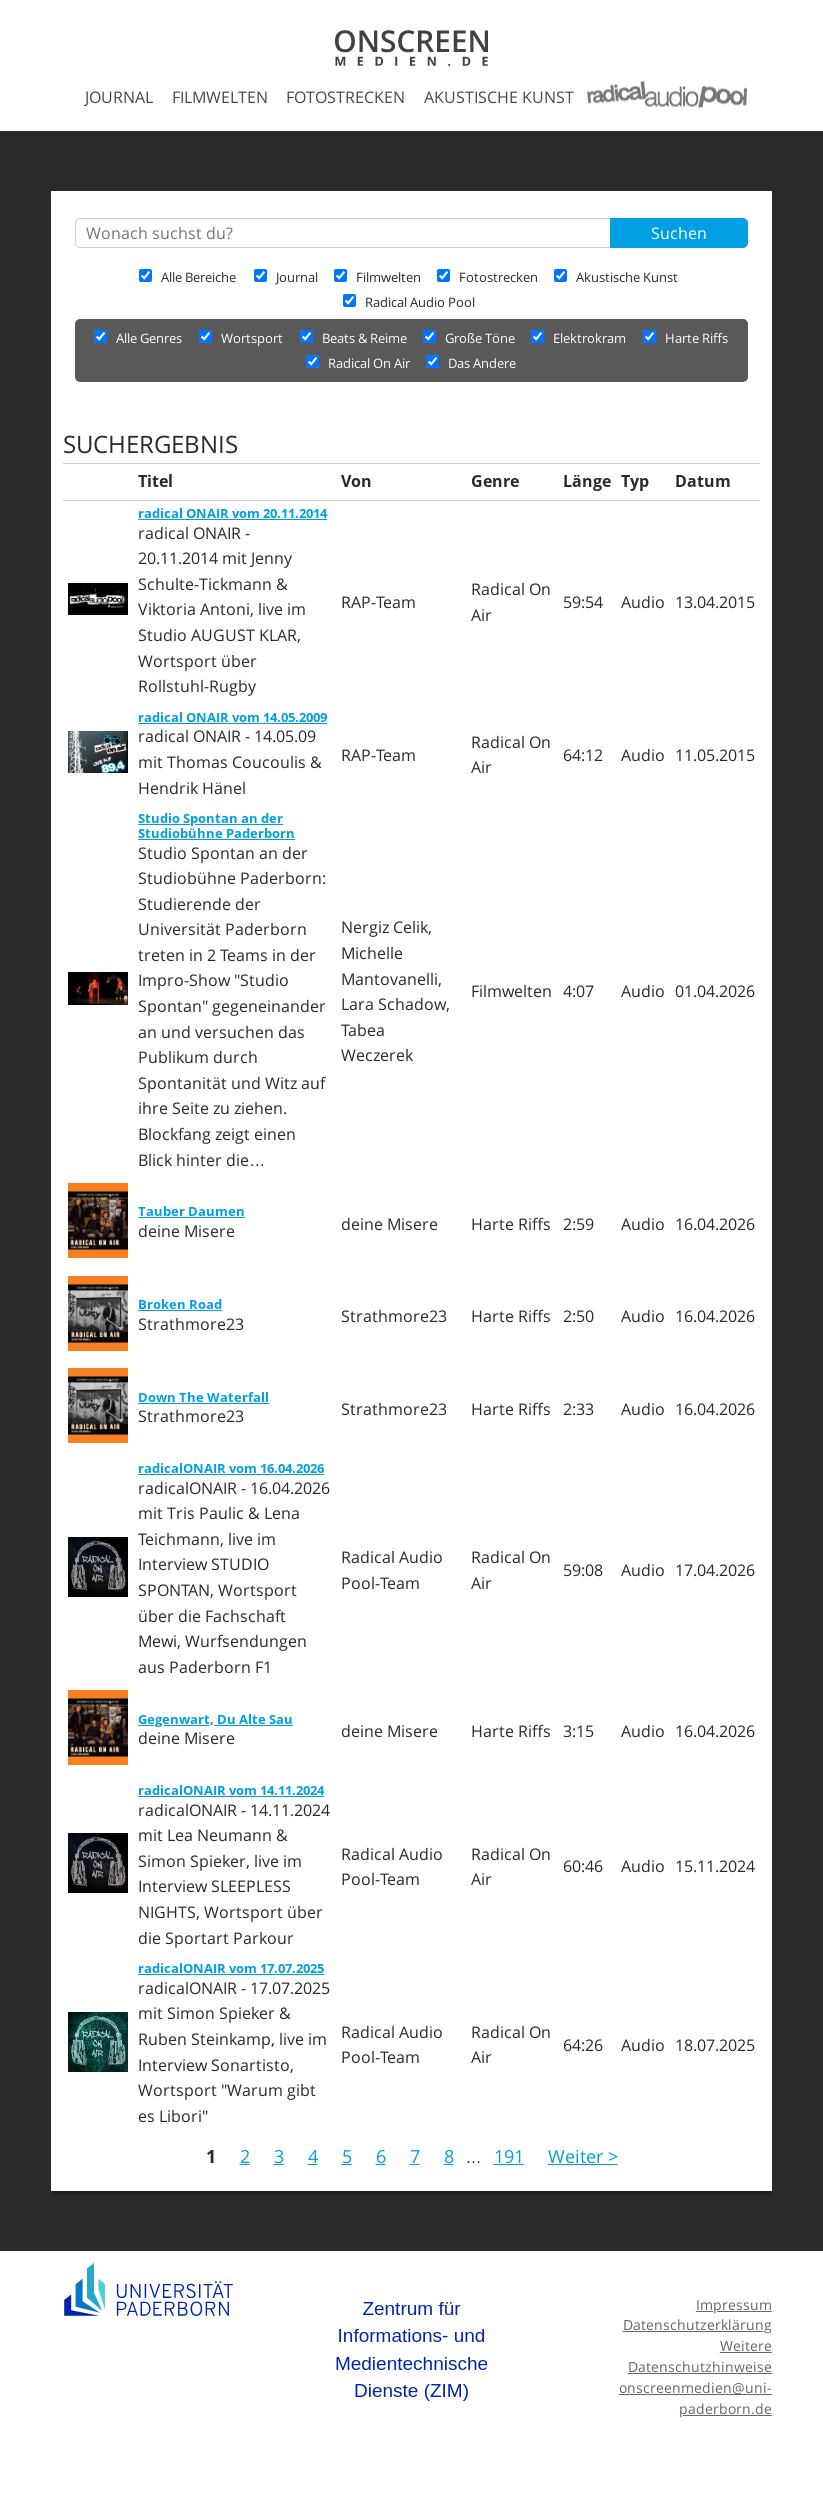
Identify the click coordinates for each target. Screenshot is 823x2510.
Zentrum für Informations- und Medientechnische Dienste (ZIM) (411, 2350)
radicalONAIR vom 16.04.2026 (231, 1468)
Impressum (734, 2304)
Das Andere (471, 363)
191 (509, 2156)
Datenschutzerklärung (697, 2324)
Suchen (679, 233)
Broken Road (180, 1304)
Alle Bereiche (187, 277)
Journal (119, 97)
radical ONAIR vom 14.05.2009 (232, 717)
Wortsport (242, 338)
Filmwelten (220, 97)
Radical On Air (359, 363)
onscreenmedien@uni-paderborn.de (695, 2398)
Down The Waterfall (203, 1397)
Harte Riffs (685, 338)
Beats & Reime (355, 338)
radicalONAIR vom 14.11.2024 (231, 1790)
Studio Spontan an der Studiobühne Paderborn (216, 825)
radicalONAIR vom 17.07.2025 (231, 1968)
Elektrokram (580, 338)
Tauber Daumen (191, 1211)
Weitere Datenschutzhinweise (700, 2356)
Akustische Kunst (499, 97)
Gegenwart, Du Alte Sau (215, 1719)
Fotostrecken (345, 97)
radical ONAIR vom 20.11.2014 (232, 513)
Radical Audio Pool (409, 302)
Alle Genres (138, 338)
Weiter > (583, 2156)
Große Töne (470, 338)
